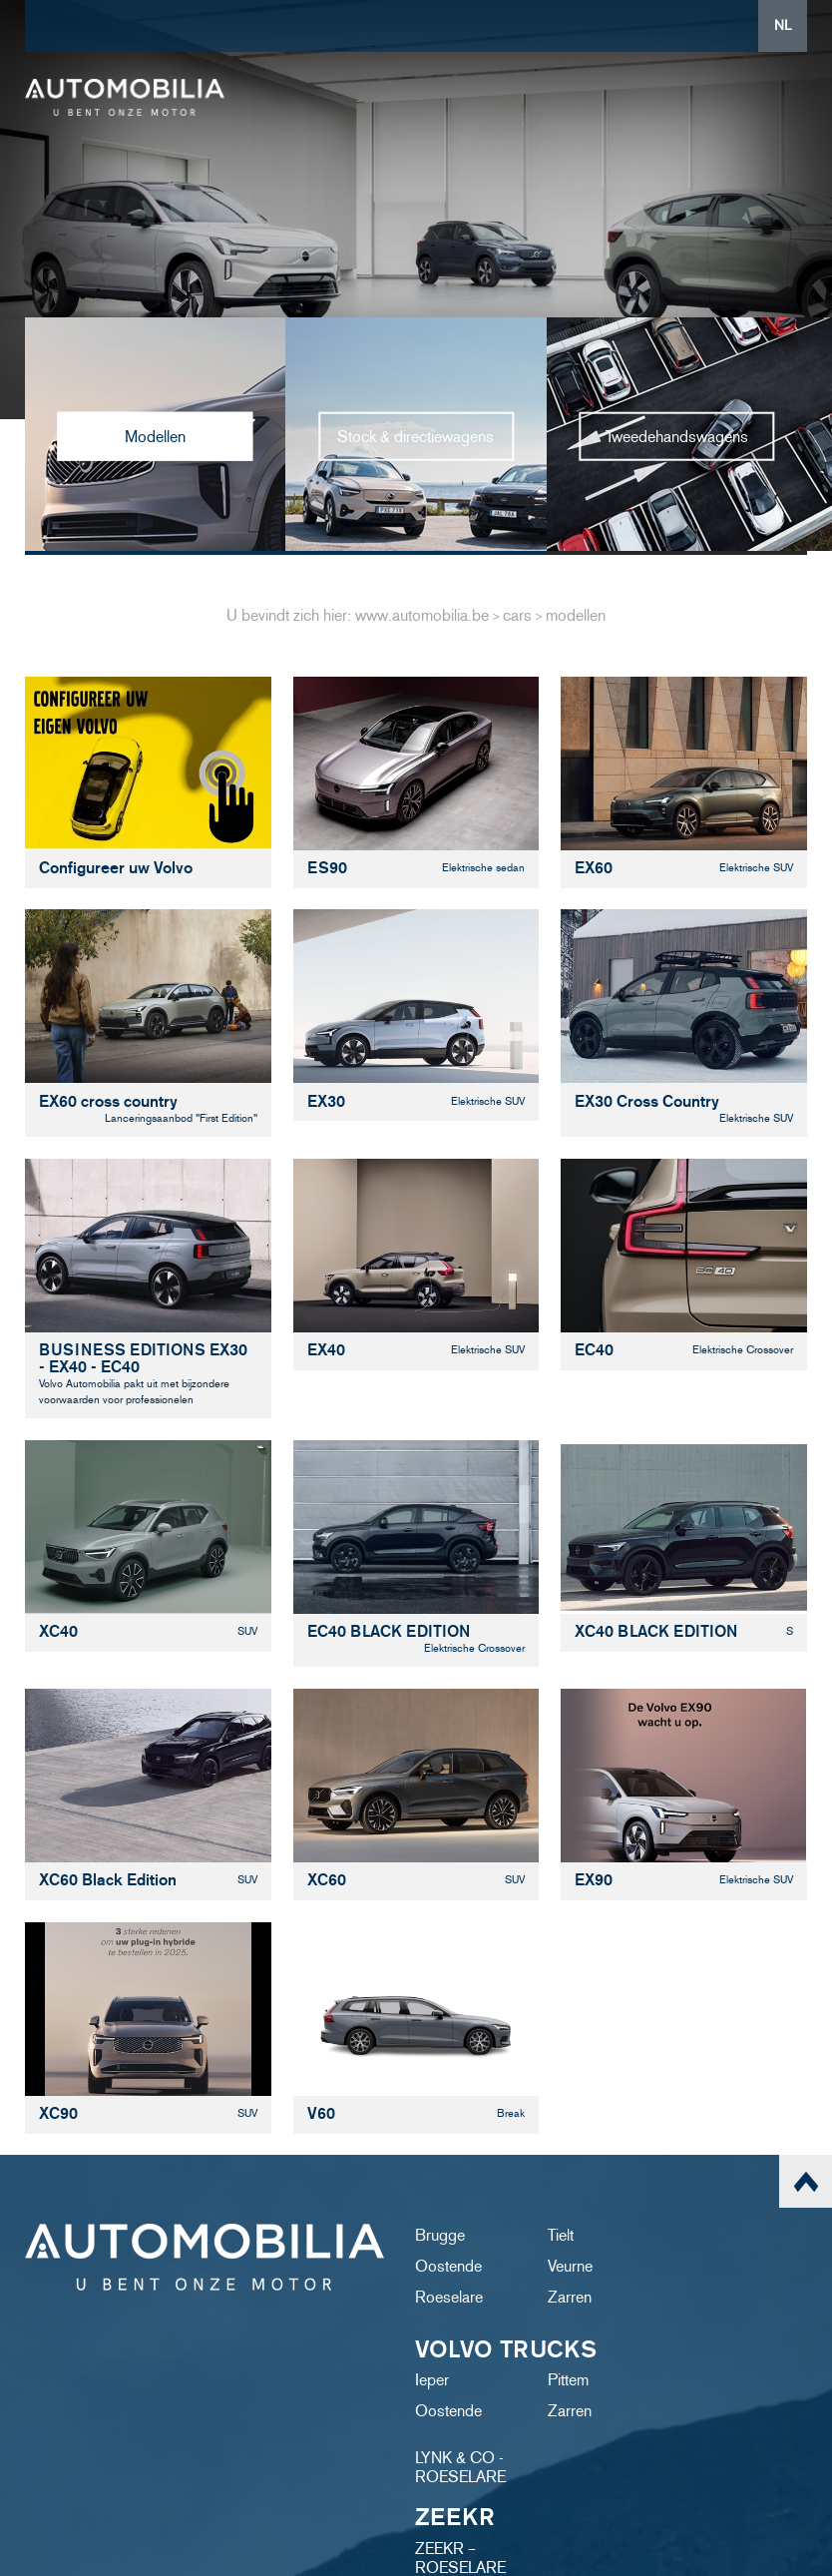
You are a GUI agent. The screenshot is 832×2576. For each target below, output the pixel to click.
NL (782, 25)
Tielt (561, 2235)
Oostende (448, 2266)
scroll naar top (805, 2181)
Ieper (432, 2379)
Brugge (440, 2235)
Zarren (570, 2297)
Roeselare (449, 2297)
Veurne (570, 2266)
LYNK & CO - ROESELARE (460, 2467)
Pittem (568, 2379)
